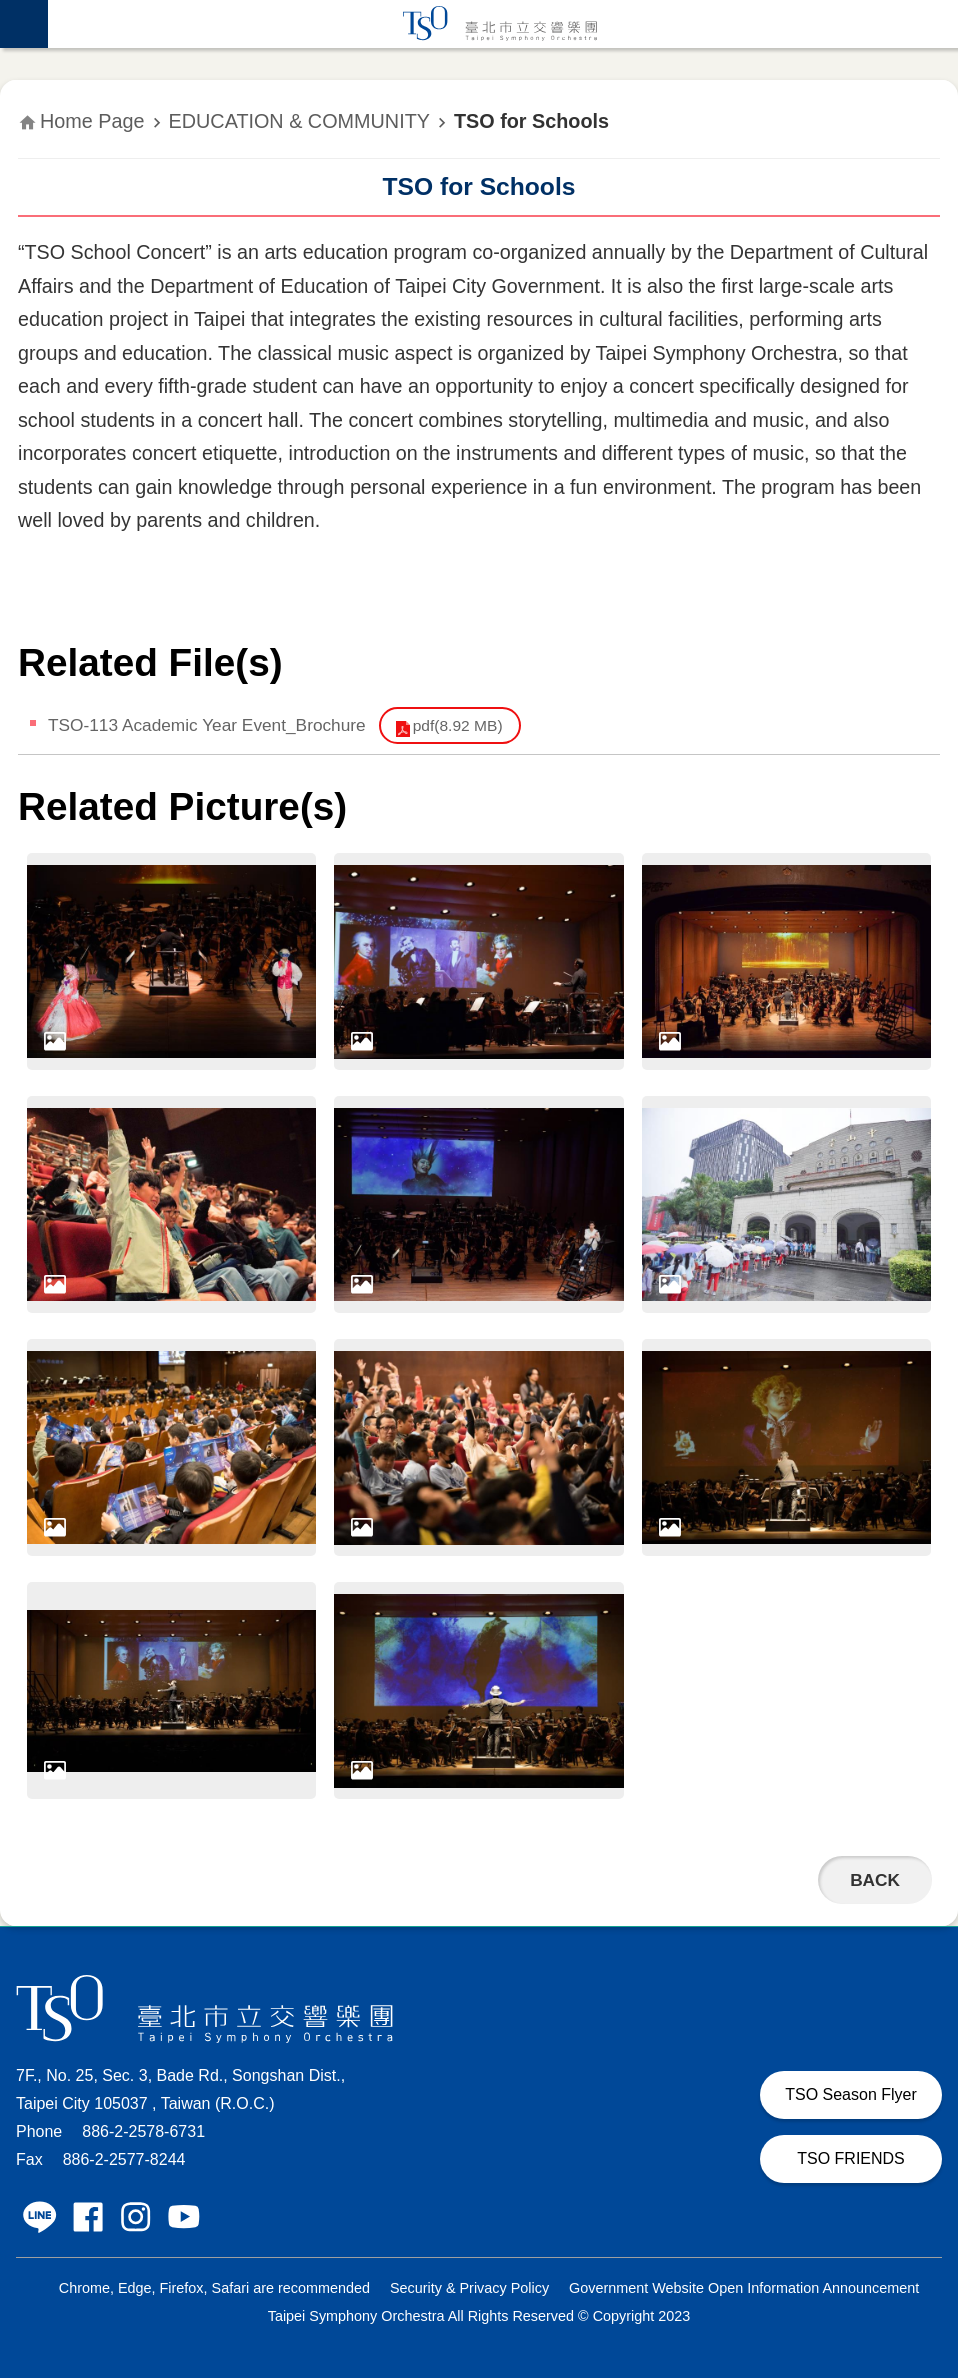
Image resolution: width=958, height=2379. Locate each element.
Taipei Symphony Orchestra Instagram (136, 2218)
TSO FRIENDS (851, 2159)
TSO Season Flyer (851, 2095)
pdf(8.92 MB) (465, 725)
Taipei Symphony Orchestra (503, 24)
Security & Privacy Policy (469, 2289)
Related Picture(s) (182, 807)
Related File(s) (150, 662)
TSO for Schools (531, 121)
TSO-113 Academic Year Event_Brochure (210, 725)
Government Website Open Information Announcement (744, 2289)
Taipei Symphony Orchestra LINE (40, 2218)
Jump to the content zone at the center (10, 10)
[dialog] (171, 962)
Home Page (92, 121)
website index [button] (24, 24)
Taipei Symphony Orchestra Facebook (88, 2218)
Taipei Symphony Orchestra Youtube (184, 2218)
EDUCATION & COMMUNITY (299, 121)
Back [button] (874, 1881)
